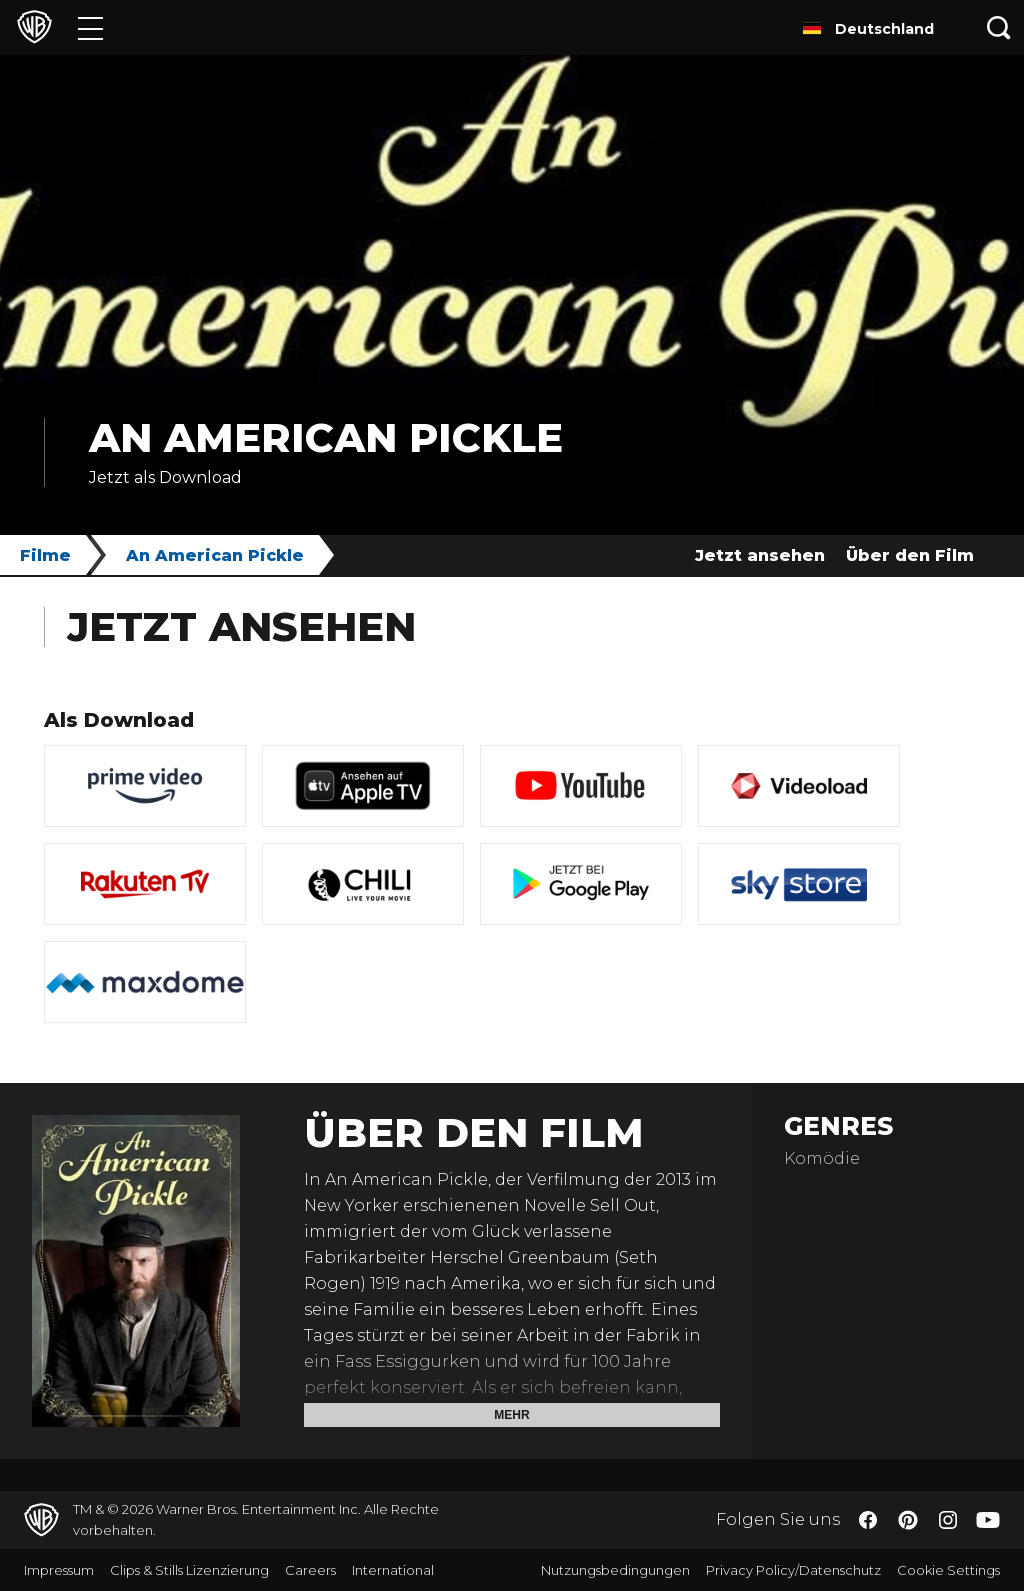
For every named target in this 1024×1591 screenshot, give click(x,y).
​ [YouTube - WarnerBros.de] (988, 1520)
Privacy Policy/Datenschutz (793, 1570)
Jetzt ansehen (760, 555)
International (393, 1570)
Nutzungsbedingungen (615, 1570)
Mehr (511, 1415)
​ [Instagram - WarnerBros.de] (948, 1520)
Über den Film (910, 555)
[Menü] (90, 27)
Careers (310, 1570)
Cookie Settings (948, 1570)
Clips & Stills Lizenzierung (189, 1570)
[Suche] (999, 27)
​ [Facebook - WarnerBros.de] (868, 1520)
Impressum (59, 1570)
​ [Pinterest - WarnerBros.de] (908, 1520)
